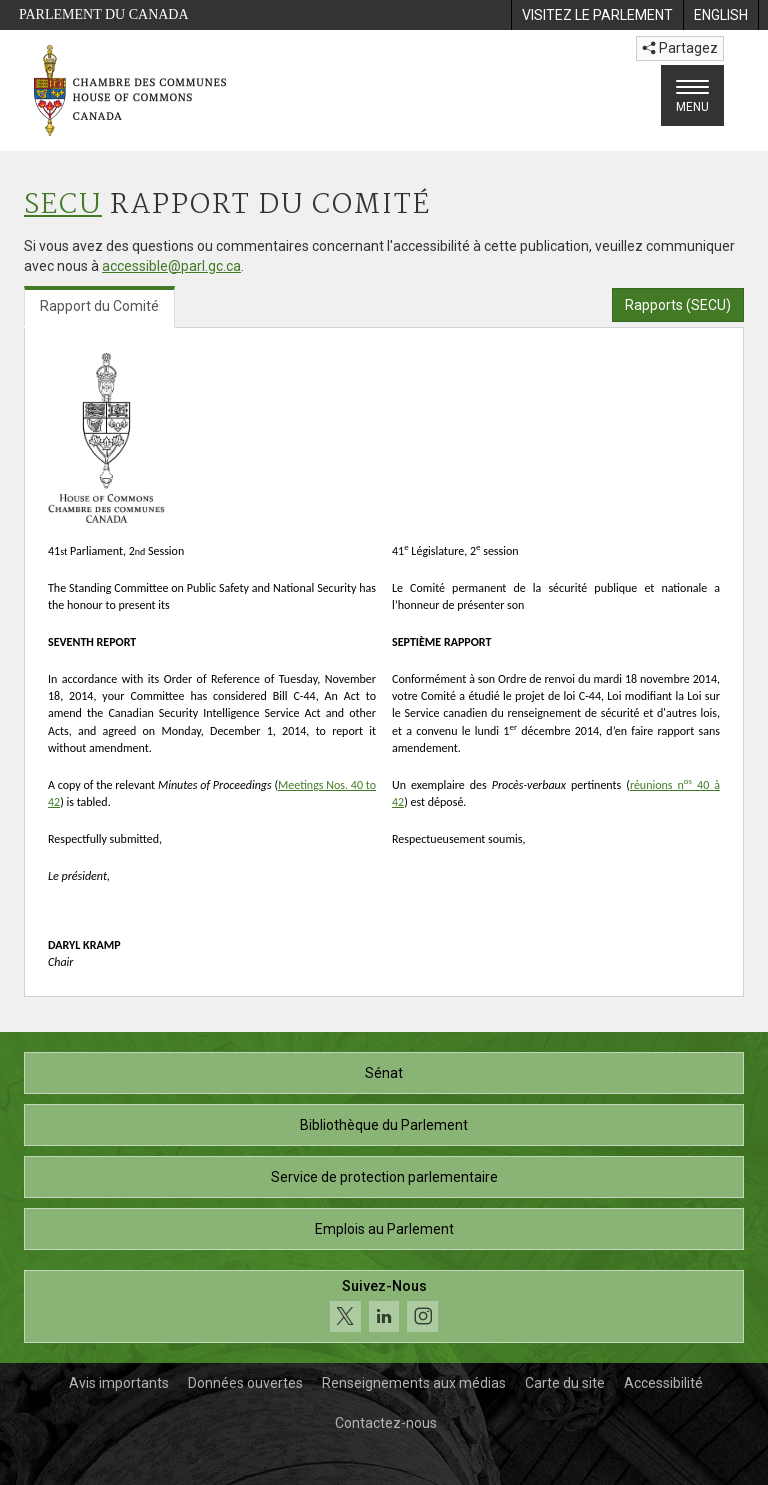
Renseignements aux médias (414, 1383)
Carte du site (565, 1383)
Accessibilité (663, 1383)
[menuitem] (597, 15)
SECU (63, 205)
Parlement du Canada (104, 14)
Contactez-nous (386, 1423)
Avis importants (119, 1383)
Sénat (384, 1073)
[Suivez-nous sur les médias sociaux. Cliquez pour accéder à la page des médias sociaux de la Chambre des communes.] (384, 1306)
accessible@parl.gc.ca (171, 266)
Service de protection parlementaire (384, 1177)
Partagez (680, 48)
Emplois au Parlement (384, 1229)
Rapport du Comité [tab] (99, 306)
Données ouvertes (245, 1383)
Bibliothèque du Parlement (384, 1125)
